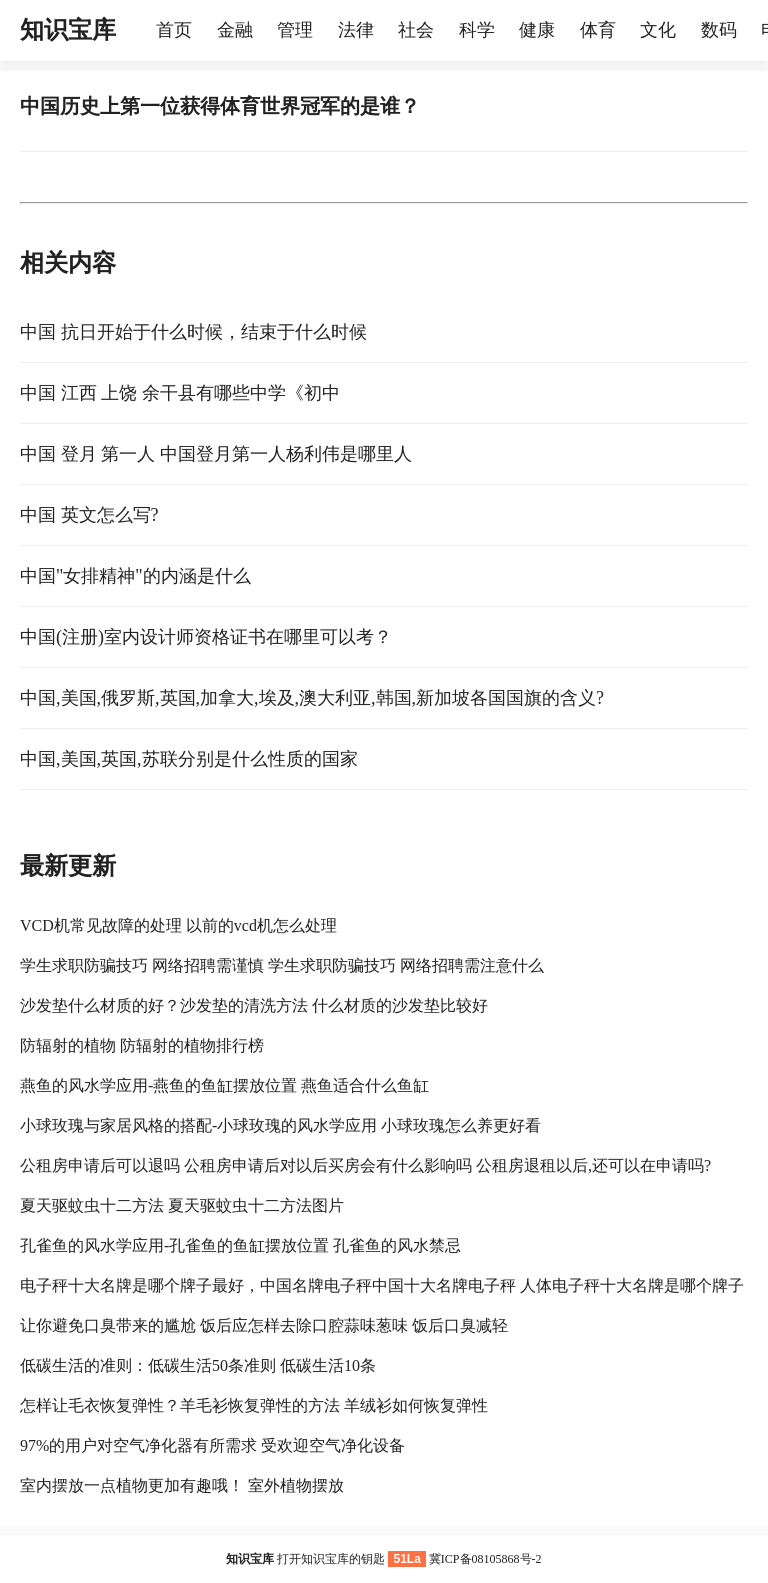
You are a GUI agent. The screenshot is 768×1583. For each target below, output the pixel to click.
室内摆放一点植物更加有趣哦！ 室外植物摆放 (182, 1485)
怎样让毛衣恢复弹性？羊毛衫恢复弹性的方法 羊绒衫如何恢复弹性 (254, 1405)
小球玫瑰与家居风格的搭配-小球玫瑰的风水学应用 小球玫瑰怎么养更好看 (280, 1125)
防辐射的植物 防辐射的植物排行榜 (142, 1045)
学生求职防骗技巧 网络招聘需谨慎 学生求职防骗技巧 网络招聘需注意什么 (282, 965)
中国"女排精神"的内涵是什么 (135, 576)
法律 (356, 30)
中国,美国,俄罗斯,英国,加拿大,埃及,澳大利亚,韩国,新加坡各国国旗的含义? (312, 698)
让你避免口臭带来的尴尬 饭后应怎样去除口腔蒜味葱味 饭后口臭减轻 (264, 1325)
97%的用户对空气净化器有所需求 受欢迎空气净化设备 (212, 1445)
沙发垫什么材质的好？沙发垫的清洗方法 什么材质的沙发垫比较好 (254, 1005)
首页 (174, 30)
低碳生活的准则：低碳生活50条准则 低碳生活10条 (198, 1365)
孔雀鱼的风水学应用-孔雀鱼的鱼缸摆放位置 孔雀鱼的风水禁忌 (240, 1245)
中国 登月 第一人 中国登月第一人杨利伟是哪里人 (216, 454)
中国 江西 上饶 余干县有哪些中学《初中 (180, 393)
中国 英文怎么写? (89, 515)
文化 (658, 30)
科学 (477, 30)
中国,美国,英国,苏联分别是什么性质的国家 (189, 759)
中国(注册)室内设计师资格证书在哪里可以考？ (206, 637)
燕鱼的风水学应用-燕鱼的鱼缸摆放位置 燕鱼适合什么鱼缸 (224, 1085)
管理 (295, 30)
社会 (416, 30)
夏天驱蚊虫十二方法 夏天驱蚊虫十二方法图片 (182, 1205)
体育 (598, 30)
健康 (537, 30)
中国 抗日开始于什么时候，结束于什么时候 (193, 332)
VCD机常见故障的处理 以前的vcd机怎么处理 (178, 925)
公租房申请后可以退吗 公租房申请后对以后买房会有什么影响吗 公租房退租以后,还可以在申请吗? (365, 1165)
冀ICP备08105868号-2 (485, 1559)
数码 (719, 30)
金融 (235, 30)
